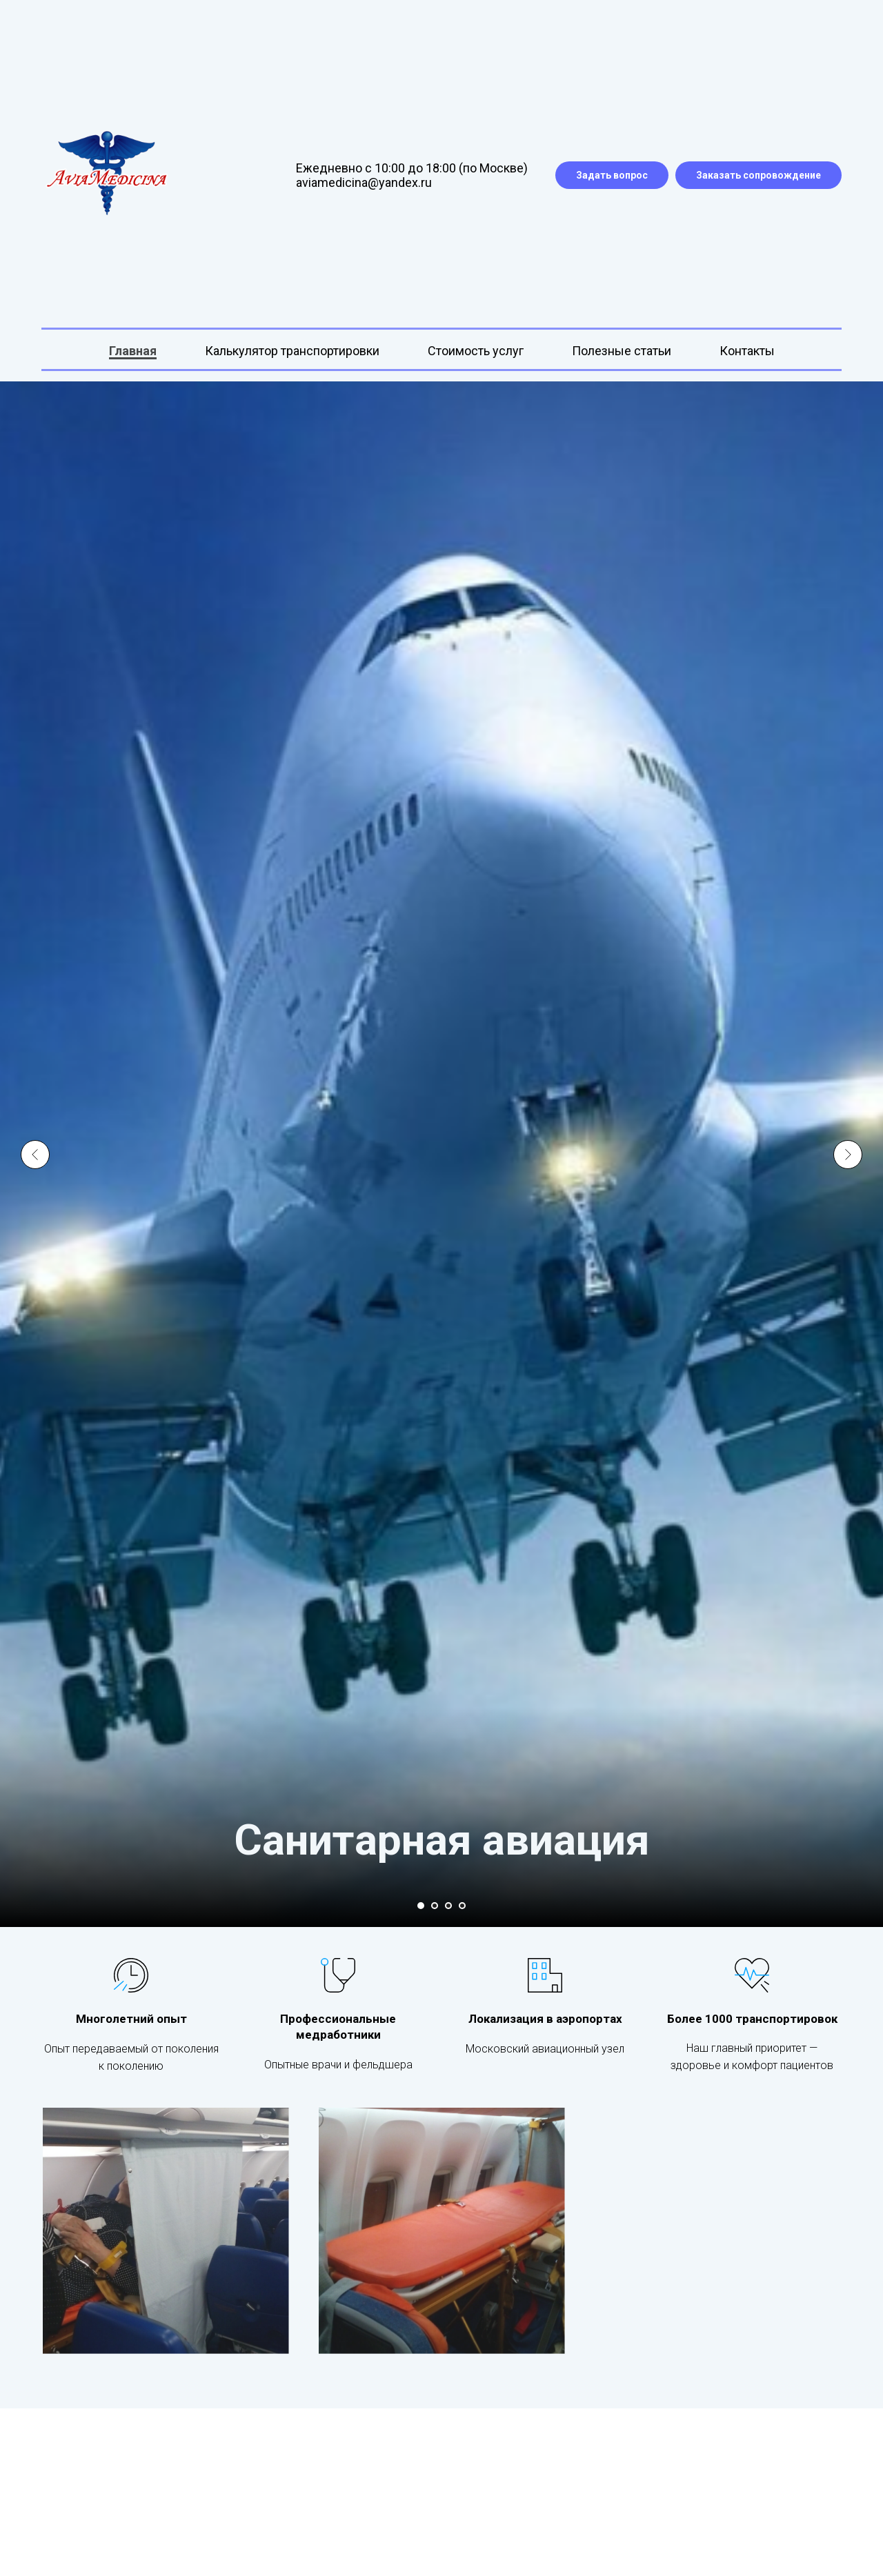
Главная (133, 350)
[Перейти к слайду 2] (434, 1905)
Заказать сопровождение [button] (758, 175)
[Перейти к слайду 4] (462, 1905)
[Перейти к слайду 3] (448, 1905)
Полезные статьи (621, 350)
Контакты (747, 350)
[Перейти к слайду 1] (420, 1905)
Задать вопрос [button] (612, 175)
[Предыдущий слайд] (35, 1138)
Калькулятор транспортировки (292, 350)
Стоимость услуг (476, 350)
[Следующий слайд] (847, 1138)
